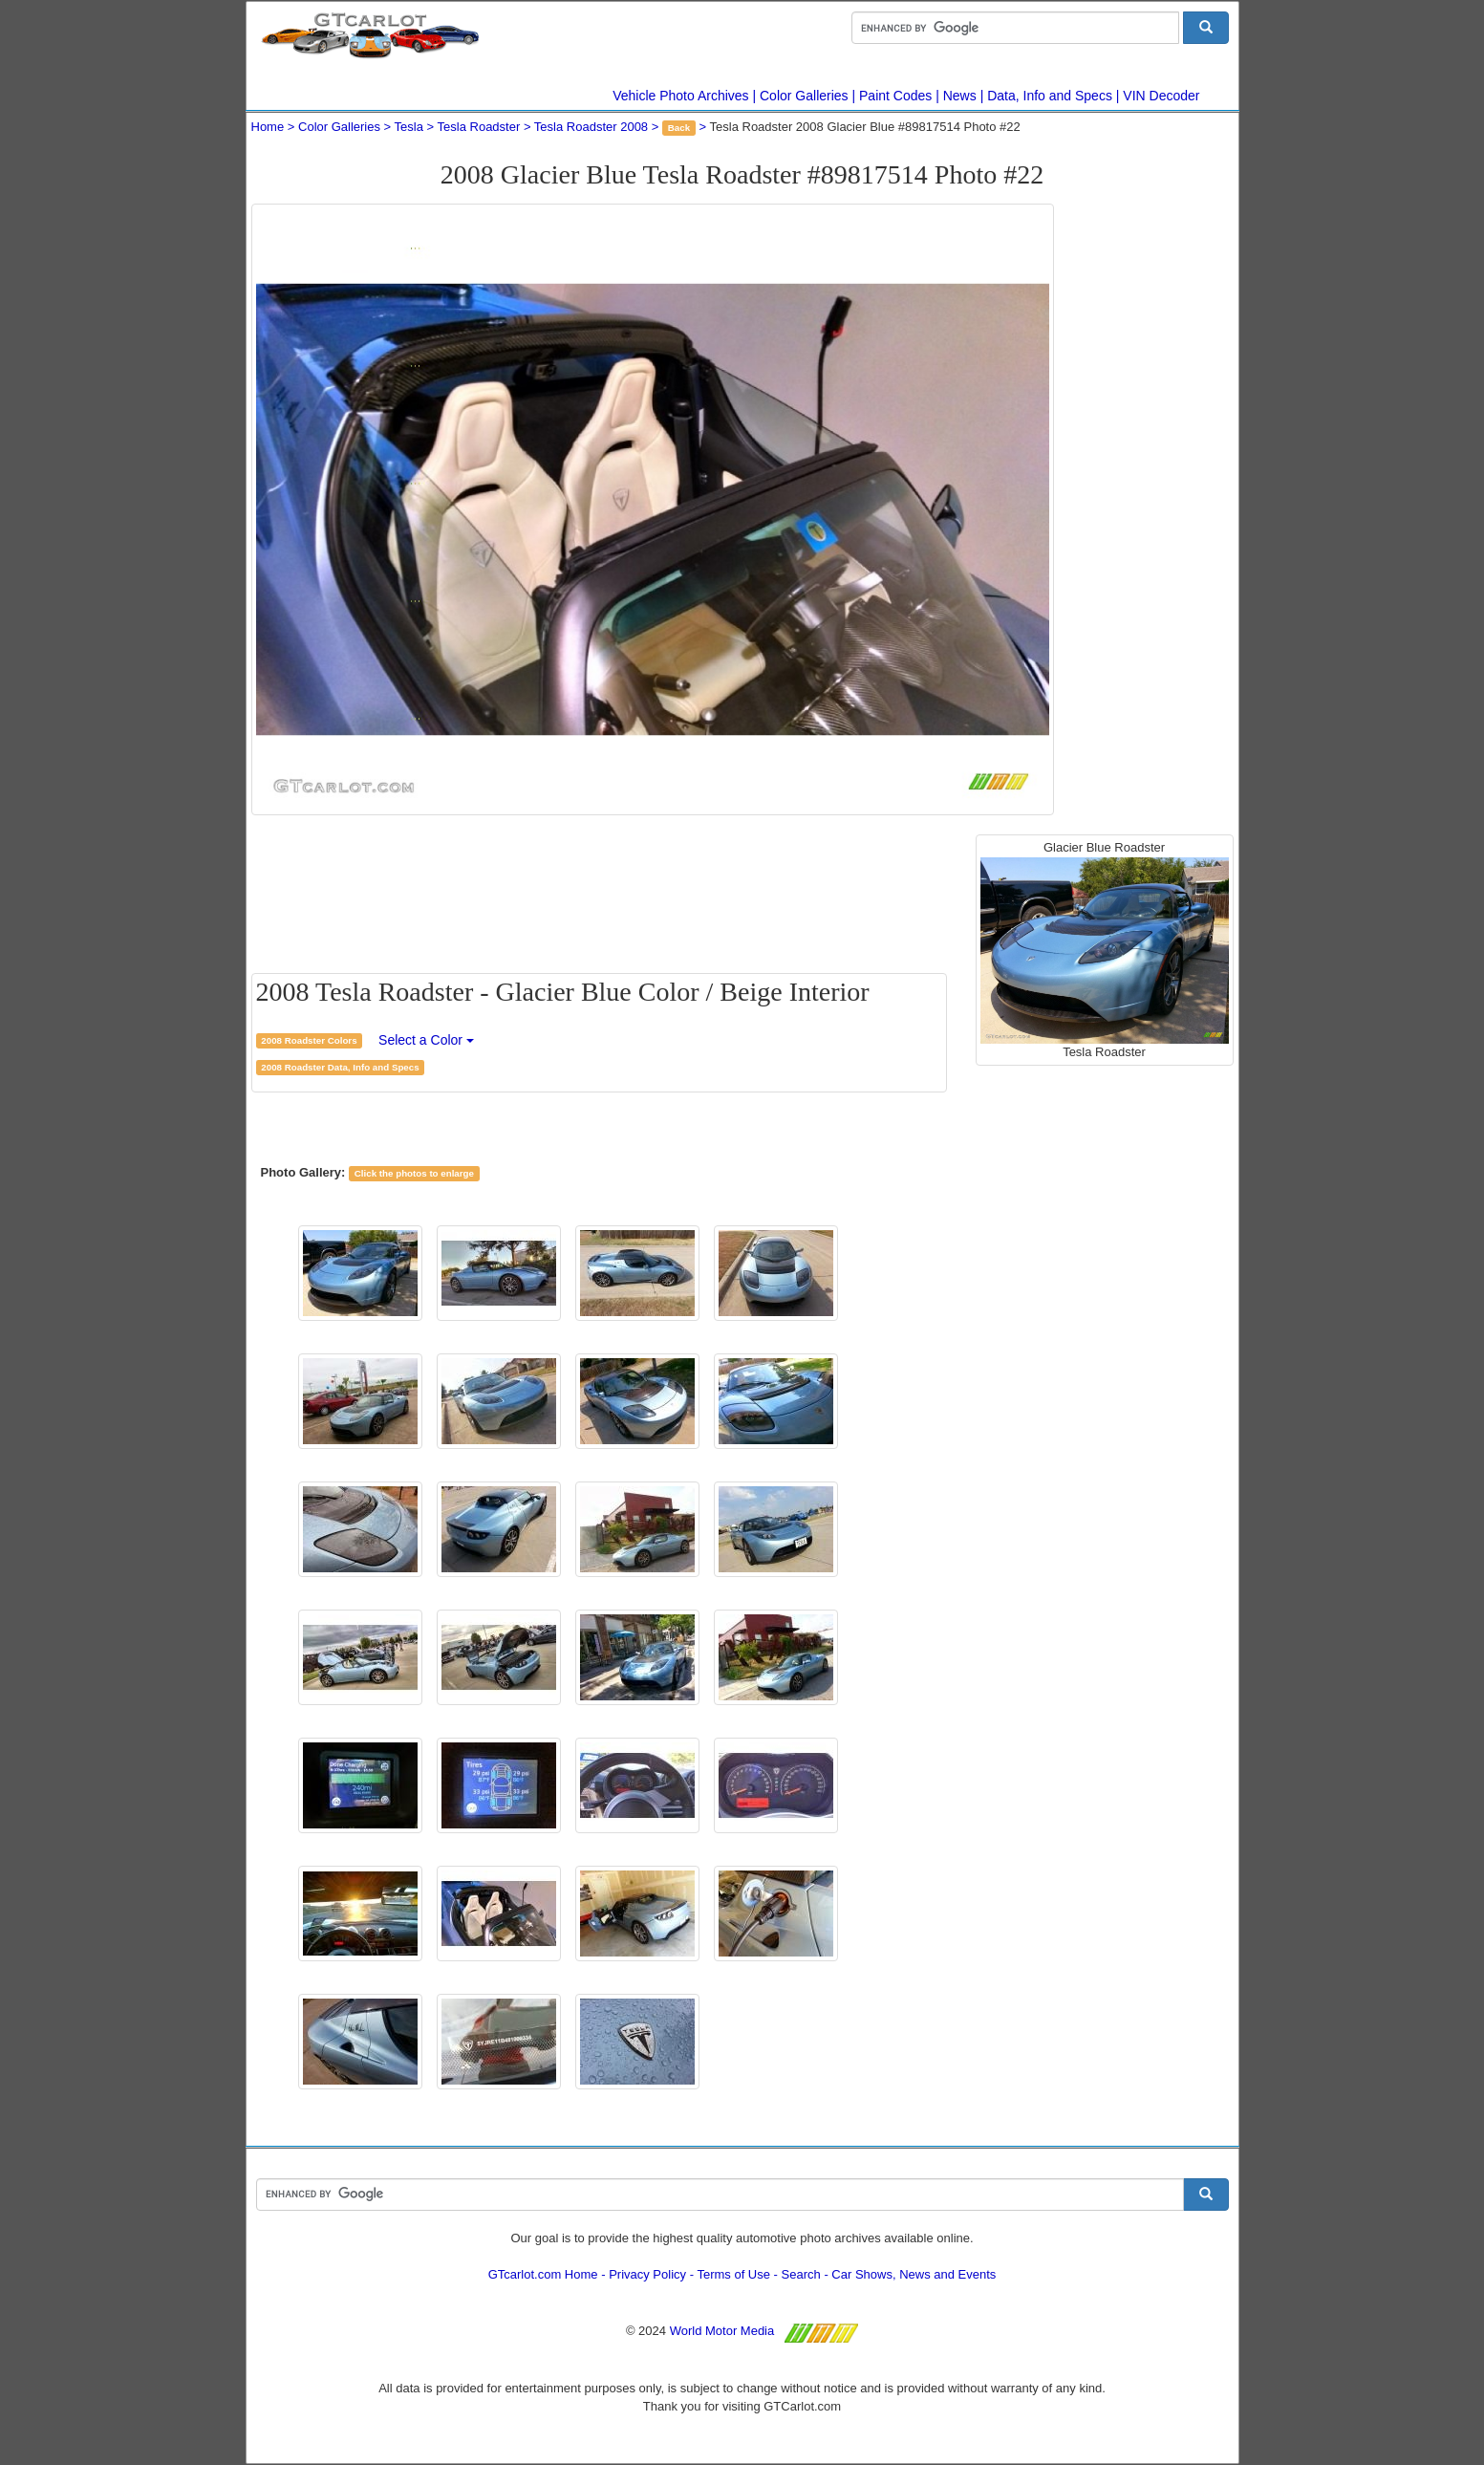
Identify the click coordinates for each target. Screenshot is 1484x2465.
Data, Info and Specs (1049, 95)
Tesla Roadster (479, 126)
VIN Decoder (1161, 95)
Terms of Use (733, 2274)
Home (268, 126)
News (960, 95)
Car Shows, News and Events (913, 2274)
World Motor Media (722, 2331)
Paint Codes (895, 95)
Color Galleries (804, 95)
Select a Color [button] (426, 1040)
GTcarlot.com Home (543, 2274)
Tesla (409, 126)
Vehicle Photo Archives (680, 95)
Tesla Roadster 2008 (591, 126)
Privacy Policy (647, 2274)
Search (801, 2274)
